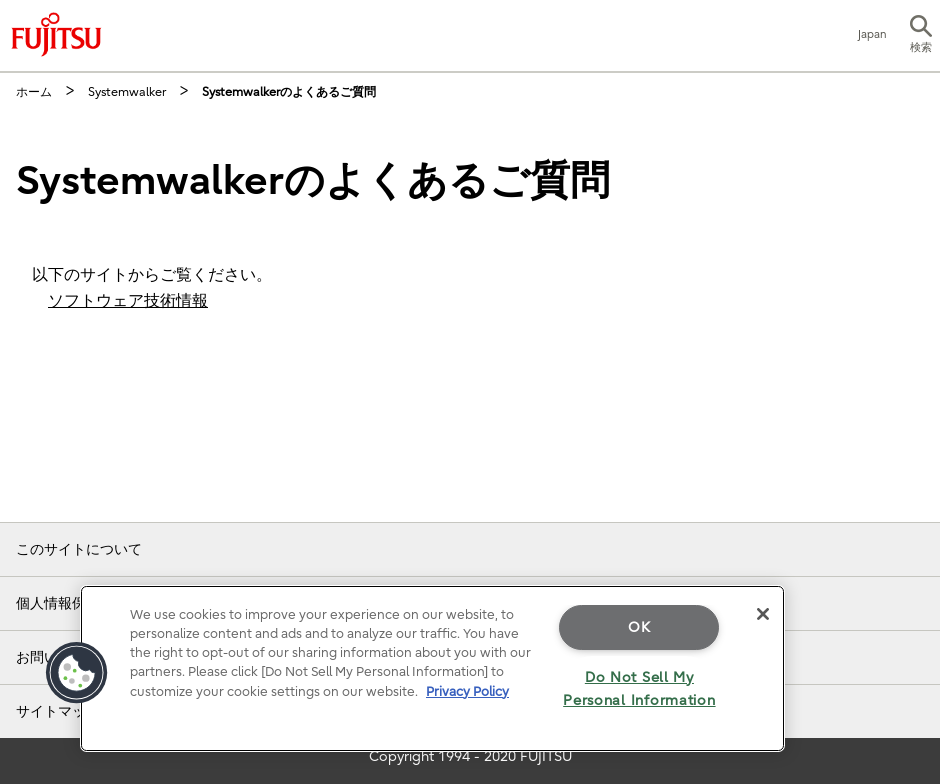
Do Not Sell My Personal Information (639, 689)
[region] (432, 668)
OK (639, 627)
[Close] (763, 614)
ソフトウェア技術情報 (128, 301)
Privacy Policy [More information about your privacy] (467, 691)
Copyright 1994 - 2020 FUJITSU (470, 756)
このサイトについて (79, 549)
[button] (921, 36)
